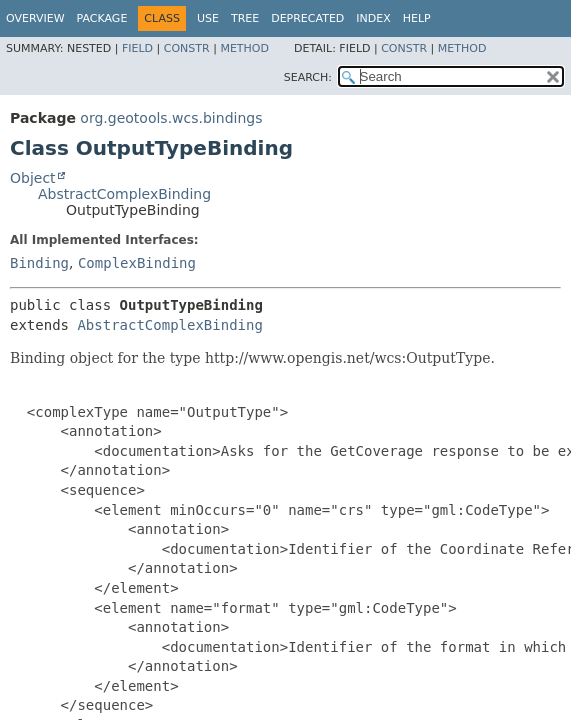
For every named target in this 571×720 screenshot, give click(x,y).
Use (208, 18)
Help (417, 18)
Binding (39, 263)
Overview (35, 18)
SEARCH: (308, 77)
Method (244, 48)
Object (33, 178)
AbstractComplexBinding (124, 194)
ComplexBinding (137, 263)
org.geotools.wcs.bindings (171, 118)
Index (373, 18)
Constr (187, 48)
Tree (245, 18)
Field (137, 48)
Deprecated (307, 18)
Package (102, 18)
